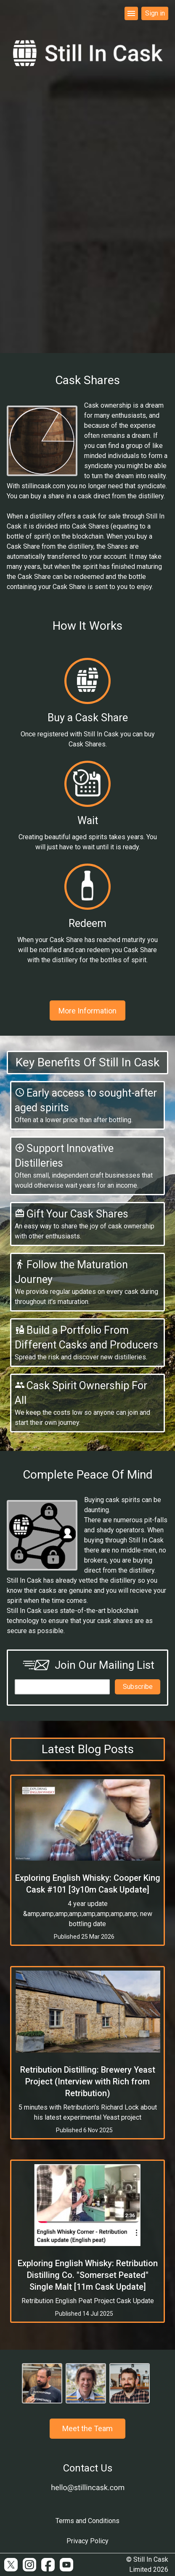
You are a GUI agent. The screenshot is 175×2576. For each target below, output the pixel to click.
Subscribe (138, 1687)
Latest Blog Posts (88, 1749)
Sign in (155, 13)
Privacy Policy (87, 2541)
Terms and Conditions (87, 2521)
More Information (87, 1010)
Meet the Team (87, 2428)
